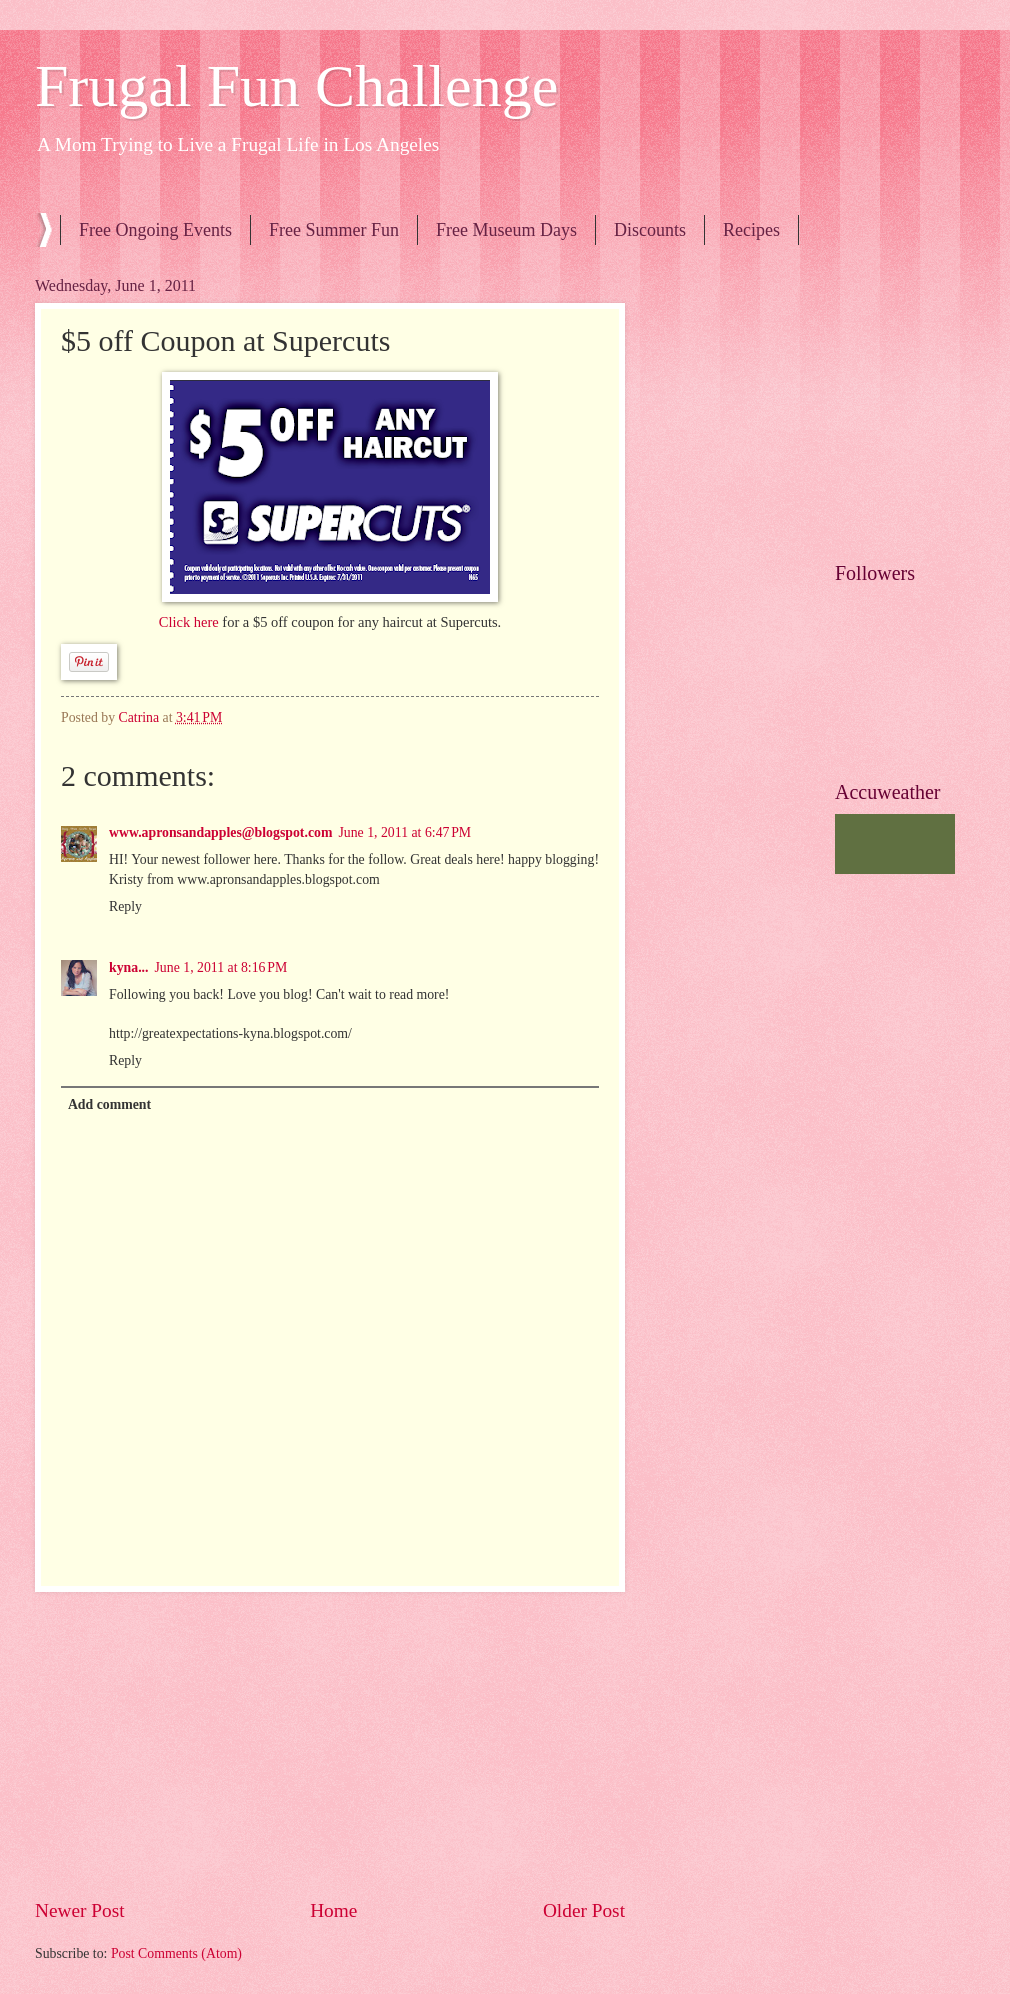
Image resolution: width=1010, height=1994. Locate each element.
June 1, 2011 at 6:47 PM (404, 832)
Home (333, 1910)
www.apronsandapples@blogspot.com (220, 832)
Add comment (109, 1104)
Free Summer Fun (334, 230)
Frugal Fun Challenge (296, 86)
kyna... (129, 967)
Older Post (584, 1910)
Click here (191, 622)
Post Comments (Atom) (176, 1953)
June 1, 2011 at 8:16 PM (221, 967)
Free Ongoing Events (155, 230)
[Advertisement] (330, 1745)
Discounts (650, 230)
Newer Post (80, 1910)
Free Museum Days (506, 230)
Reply (125, 906)
